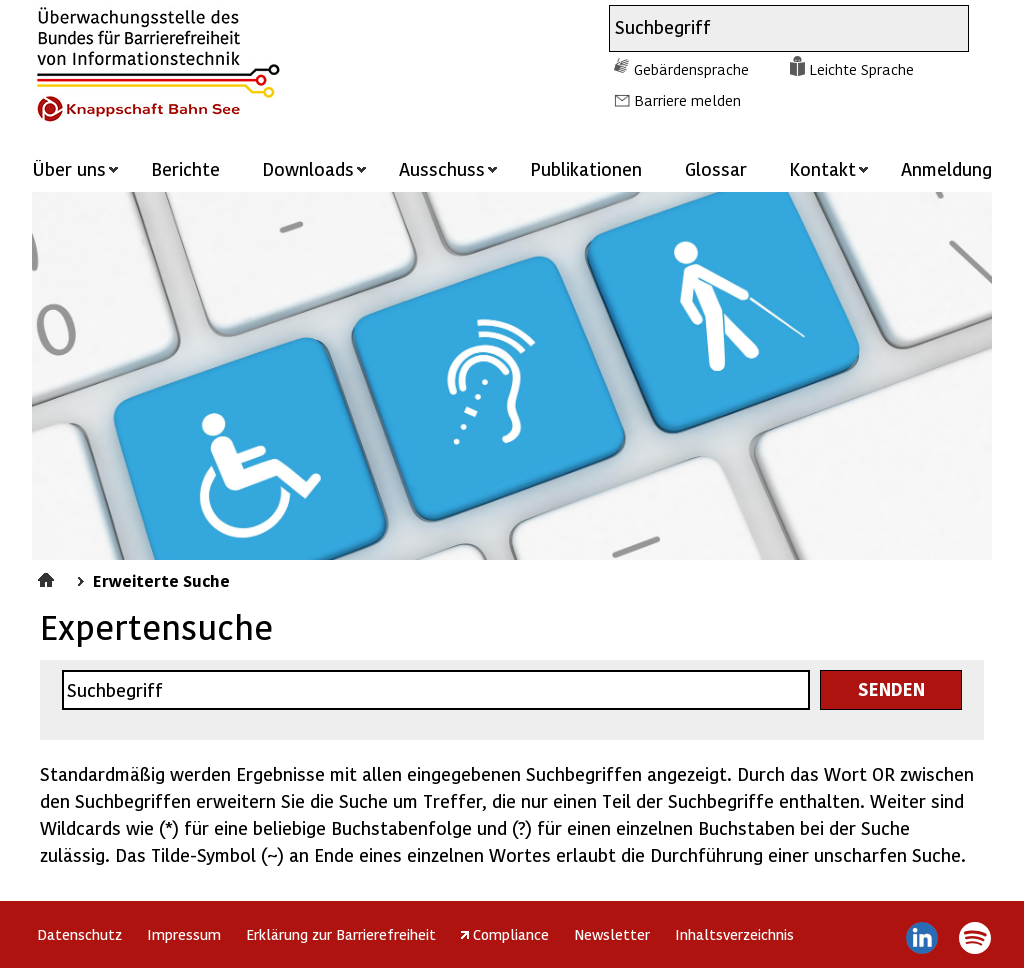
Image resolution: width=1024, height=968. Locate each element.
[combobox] (771, 28)
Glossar (716, 168)
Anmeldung (946, 168)
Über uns (69, 168)
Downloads (308, 168)
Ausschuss (442, 168)
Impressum (184, 934)
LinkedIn (922, 938)
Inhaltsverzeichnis (734, 934)
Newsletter (612, 934)
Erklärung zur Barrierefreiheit (341, 934)
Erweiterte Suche (161, 580)
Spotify (974, 938)
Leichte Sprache (861, 69)
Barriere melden (687, 100)
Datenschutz (79, 934)
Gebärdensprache (691, 69)
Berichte (185, 168)
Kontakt (822, 168)
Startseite (48, 577)
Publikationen (586, 168)
